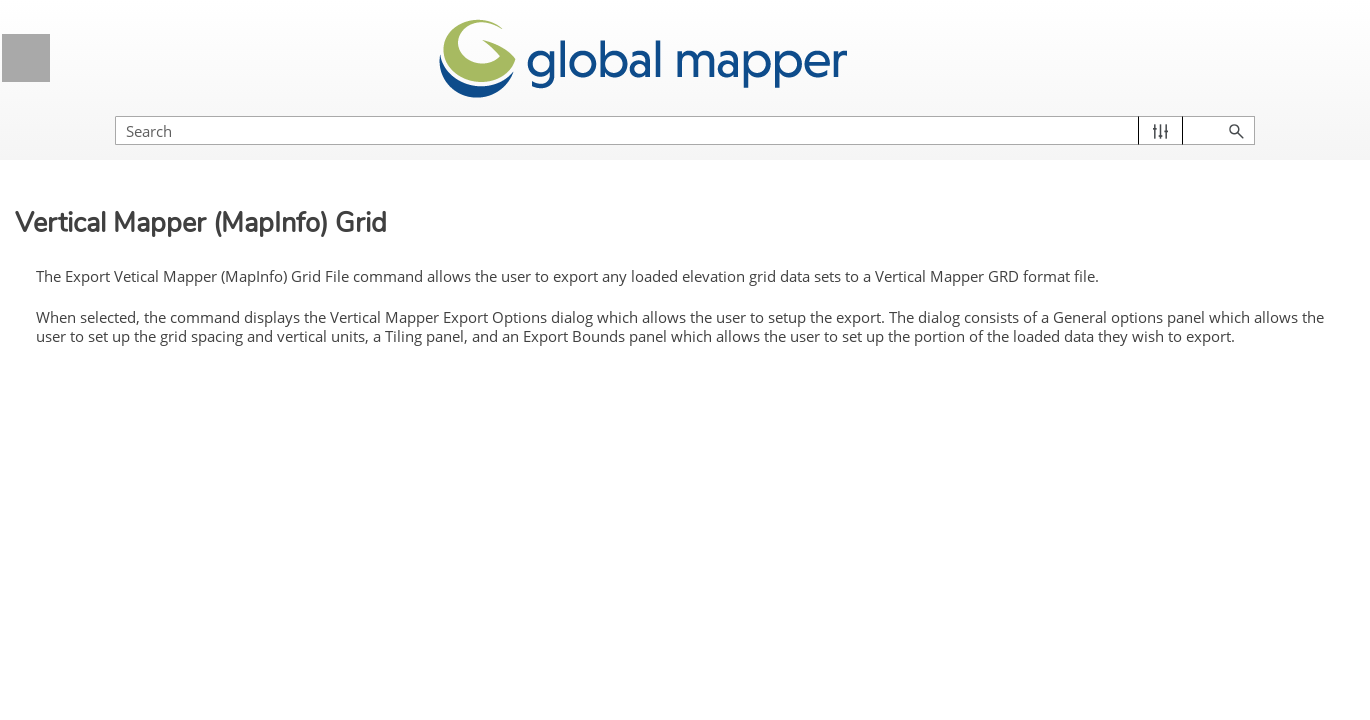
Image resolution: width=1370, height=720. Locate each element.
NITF (112, 233)
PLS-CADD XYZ (149, 345)
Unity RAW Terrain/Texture (182, 605)
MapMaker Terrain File (169, 158)
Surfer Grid (132, 531)
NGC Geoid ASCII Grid (170, 196)
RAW (113, 382)
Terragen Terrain (149, 568)
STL (109, 494)
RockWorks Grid (149, 419)
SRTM (116, 456)
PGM (112, 307)
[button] (1260, 110)
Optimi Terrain (141, 270)
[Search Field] (1155, 110)
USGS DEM (135, 643)
